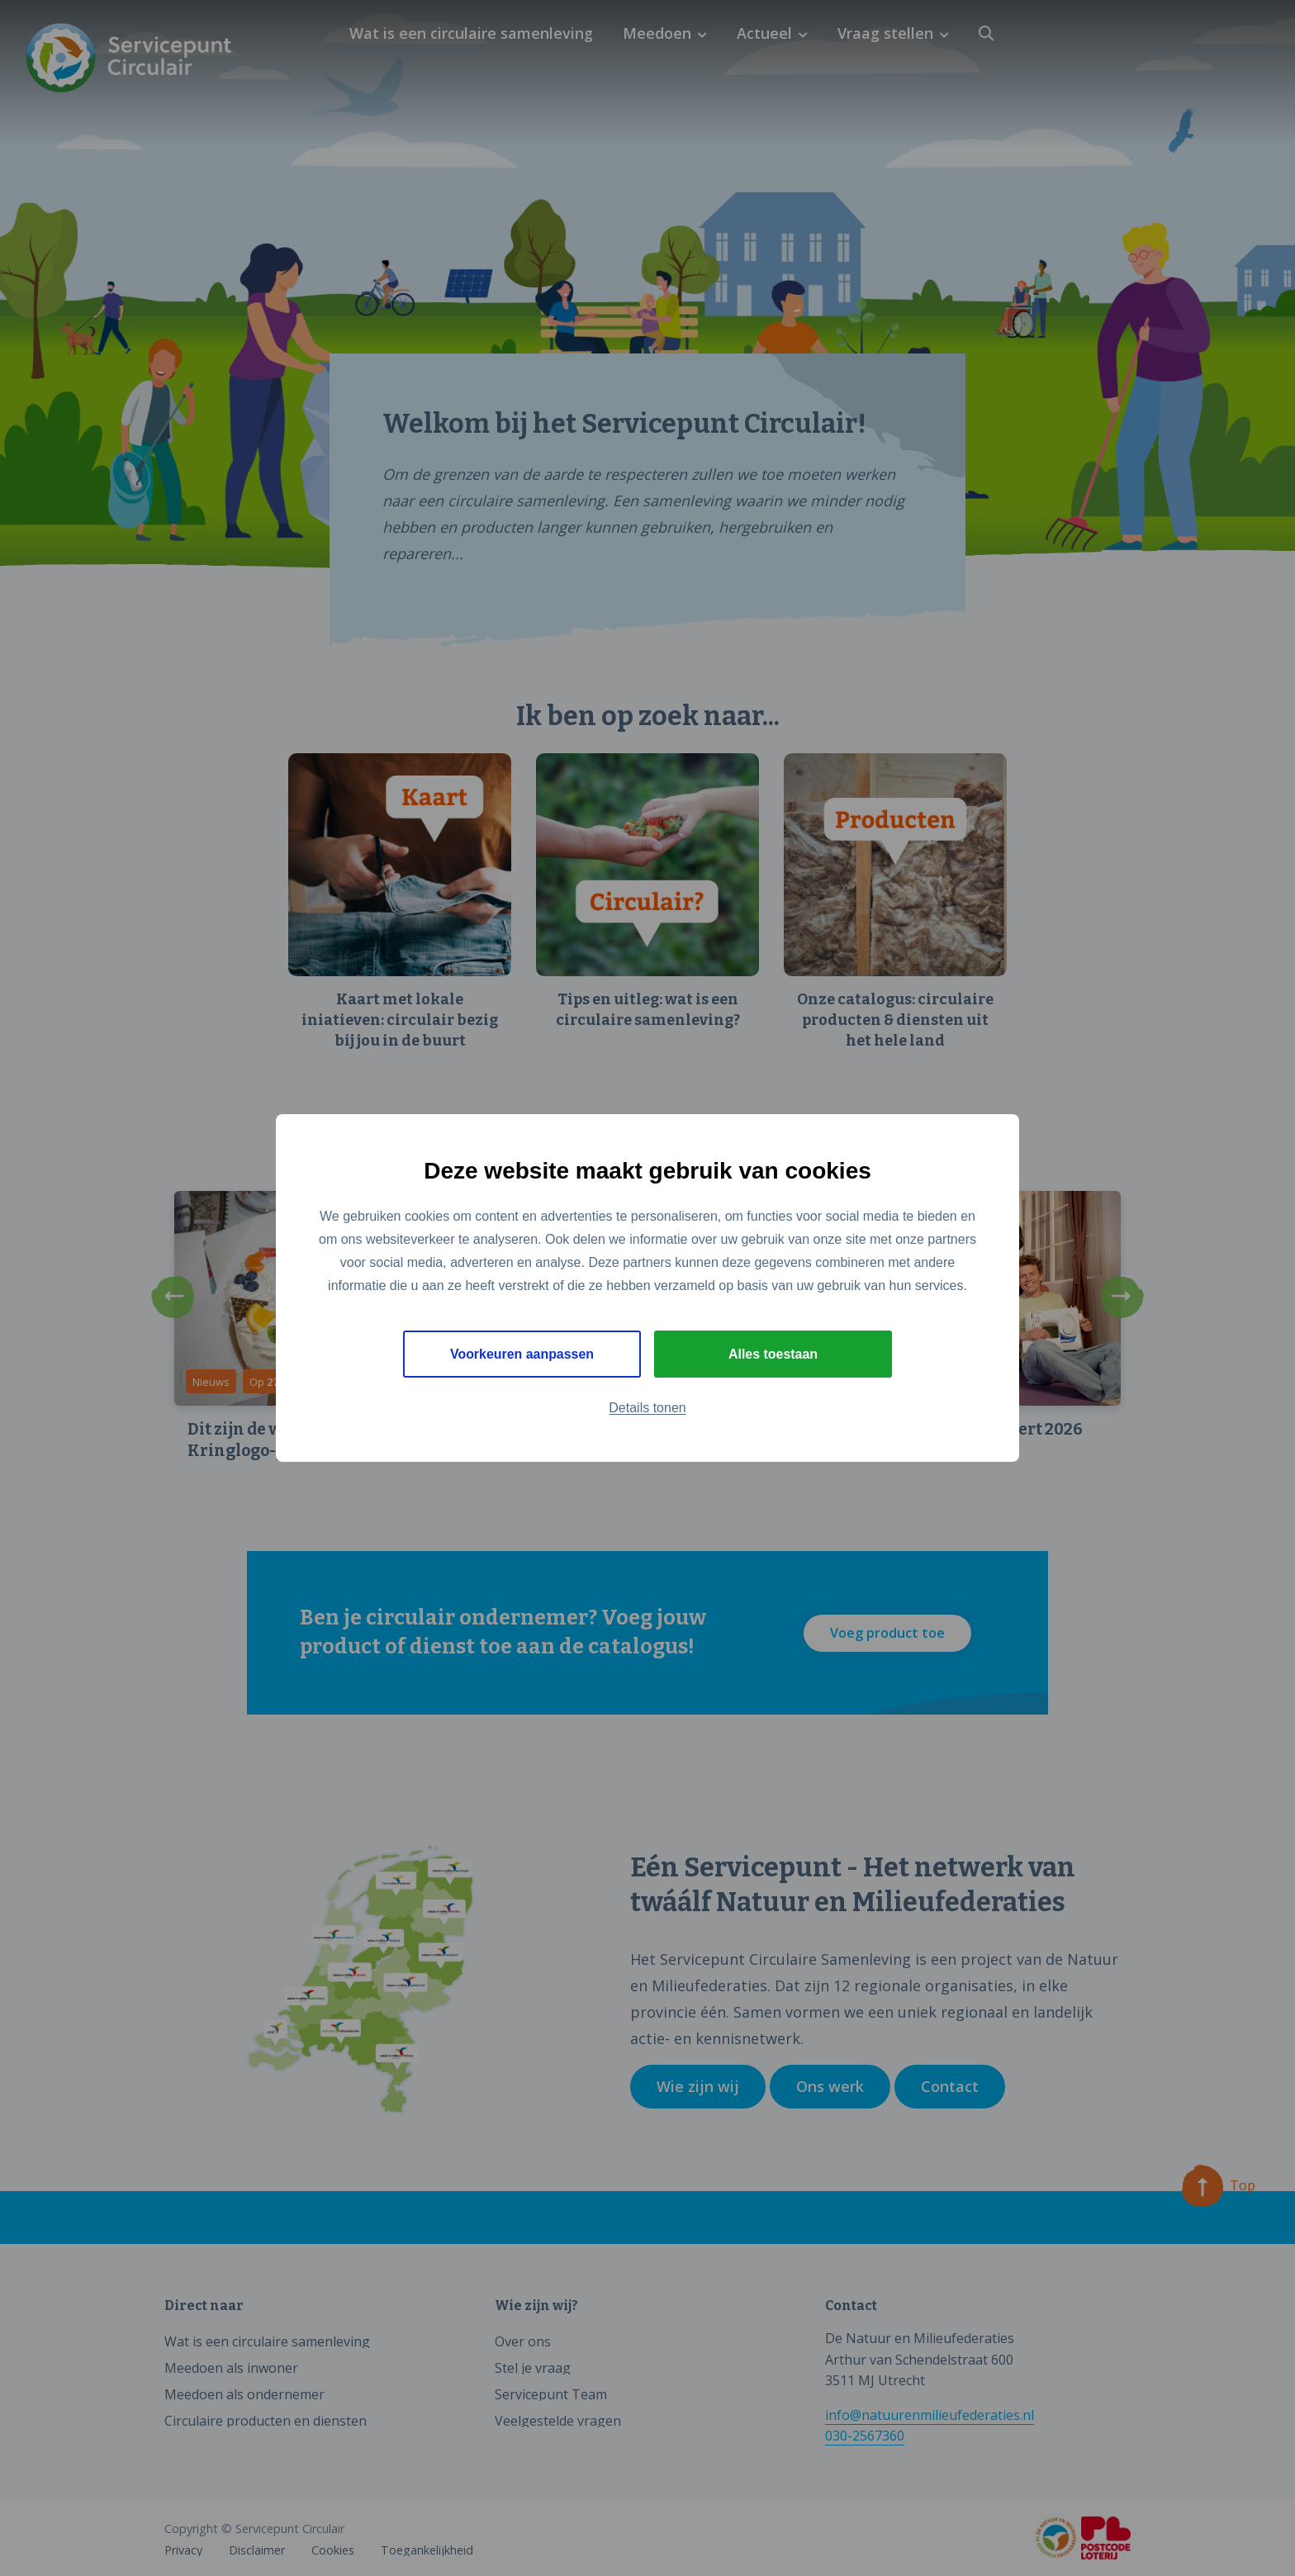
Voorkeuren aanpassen (522, 1354)
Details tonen (647, 1409)
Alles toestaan (773, 1354)
